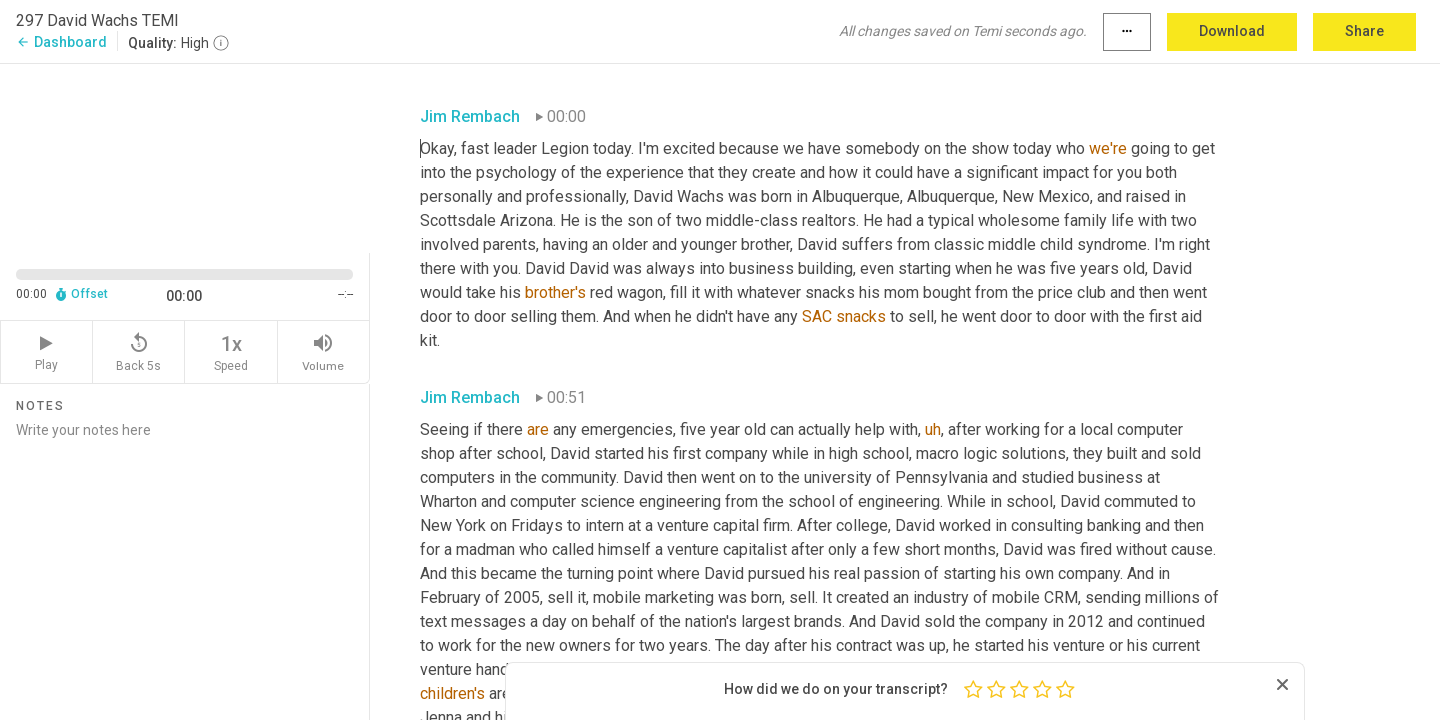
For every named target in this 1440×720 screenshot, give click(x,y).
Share (1364, 31)
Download (1232, 31)
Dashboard (61, 42)
